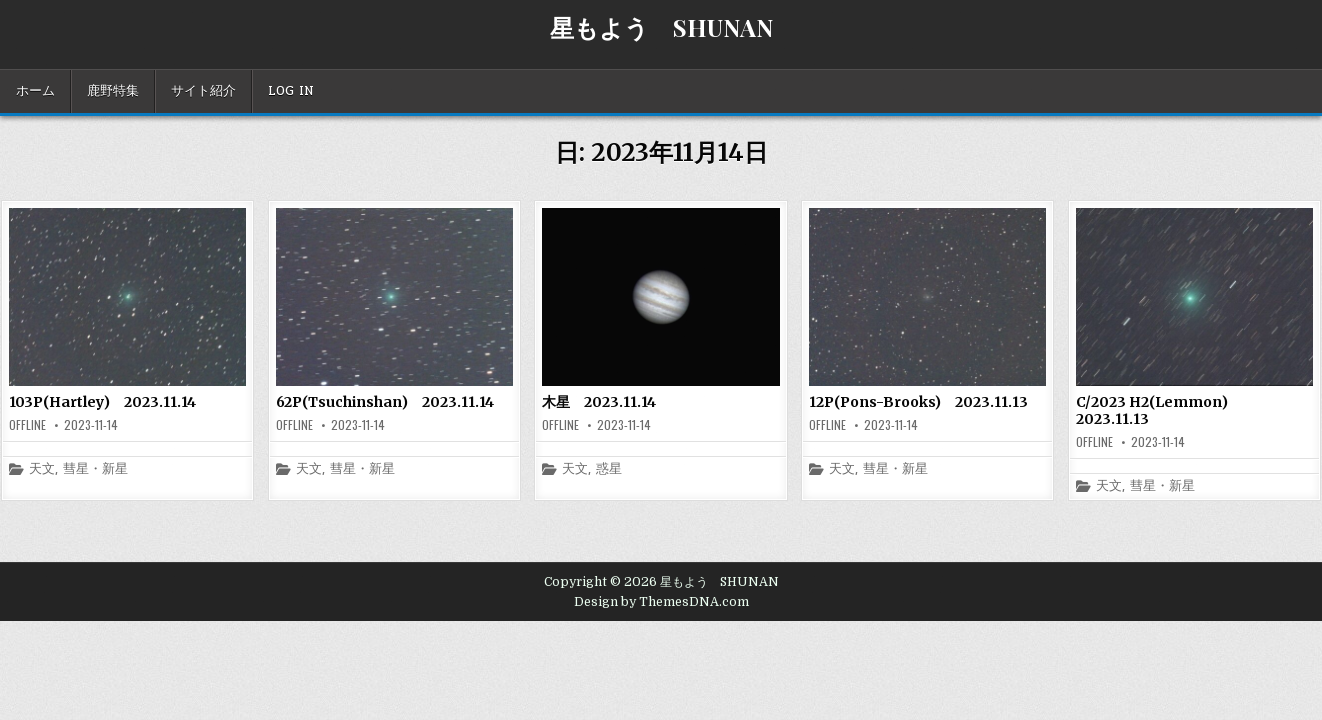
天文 (42, 469)
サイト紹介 (203, 91)
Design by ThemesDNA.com (661, 602)
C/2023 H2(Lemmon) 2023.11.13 (1159, 410)
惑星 (609, 469)
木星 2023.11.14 (599, 402)
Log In (291, 91)
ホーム (35, 91)
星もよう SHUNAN (661, 27)
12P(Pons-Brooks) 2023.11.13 (918, 402)
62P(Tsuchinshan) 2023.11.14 (385, 402)
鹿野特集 (113, 91)
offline (27, 425)
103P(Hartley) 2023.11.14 (102, 402)
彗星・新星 (95, 469)
